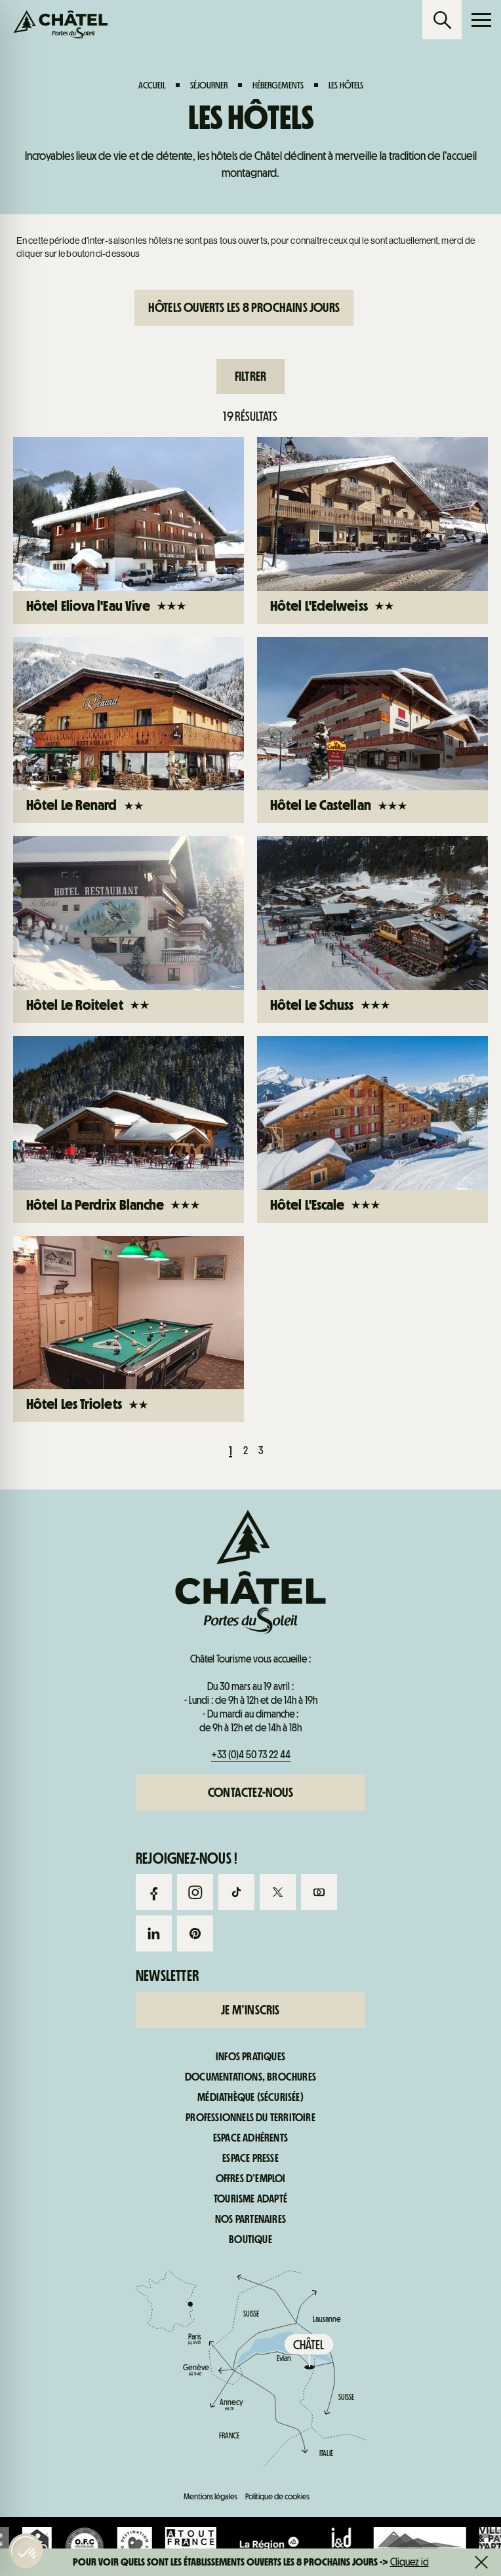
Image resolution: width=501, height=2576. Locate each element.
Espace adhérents (250, 2138)
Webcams (187, 557)
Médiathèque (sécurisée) (250, 2098)
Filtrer (250, 376)
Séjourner (209, 85)
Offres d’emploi (251, 2179)
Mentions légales (210, 2496)
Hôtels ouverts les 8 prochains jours (244, 307)
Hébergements (278, 85)
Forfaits (62, 557)
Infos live (312, 557)
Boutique (250, 2240)
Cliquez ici (409, 2562)
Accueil (151, 85)
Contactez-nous (250, 1792)
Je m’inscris (250, 2010)
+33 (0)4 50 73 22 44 (251, 1754)
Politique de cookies (277, 2496)
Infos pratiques (437, 557)
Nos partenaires (250, 2219)
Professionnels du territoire (250, 2118)
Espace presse (250, 2158)
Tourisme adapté (250, 2199)
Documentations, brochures (250, 2077)
